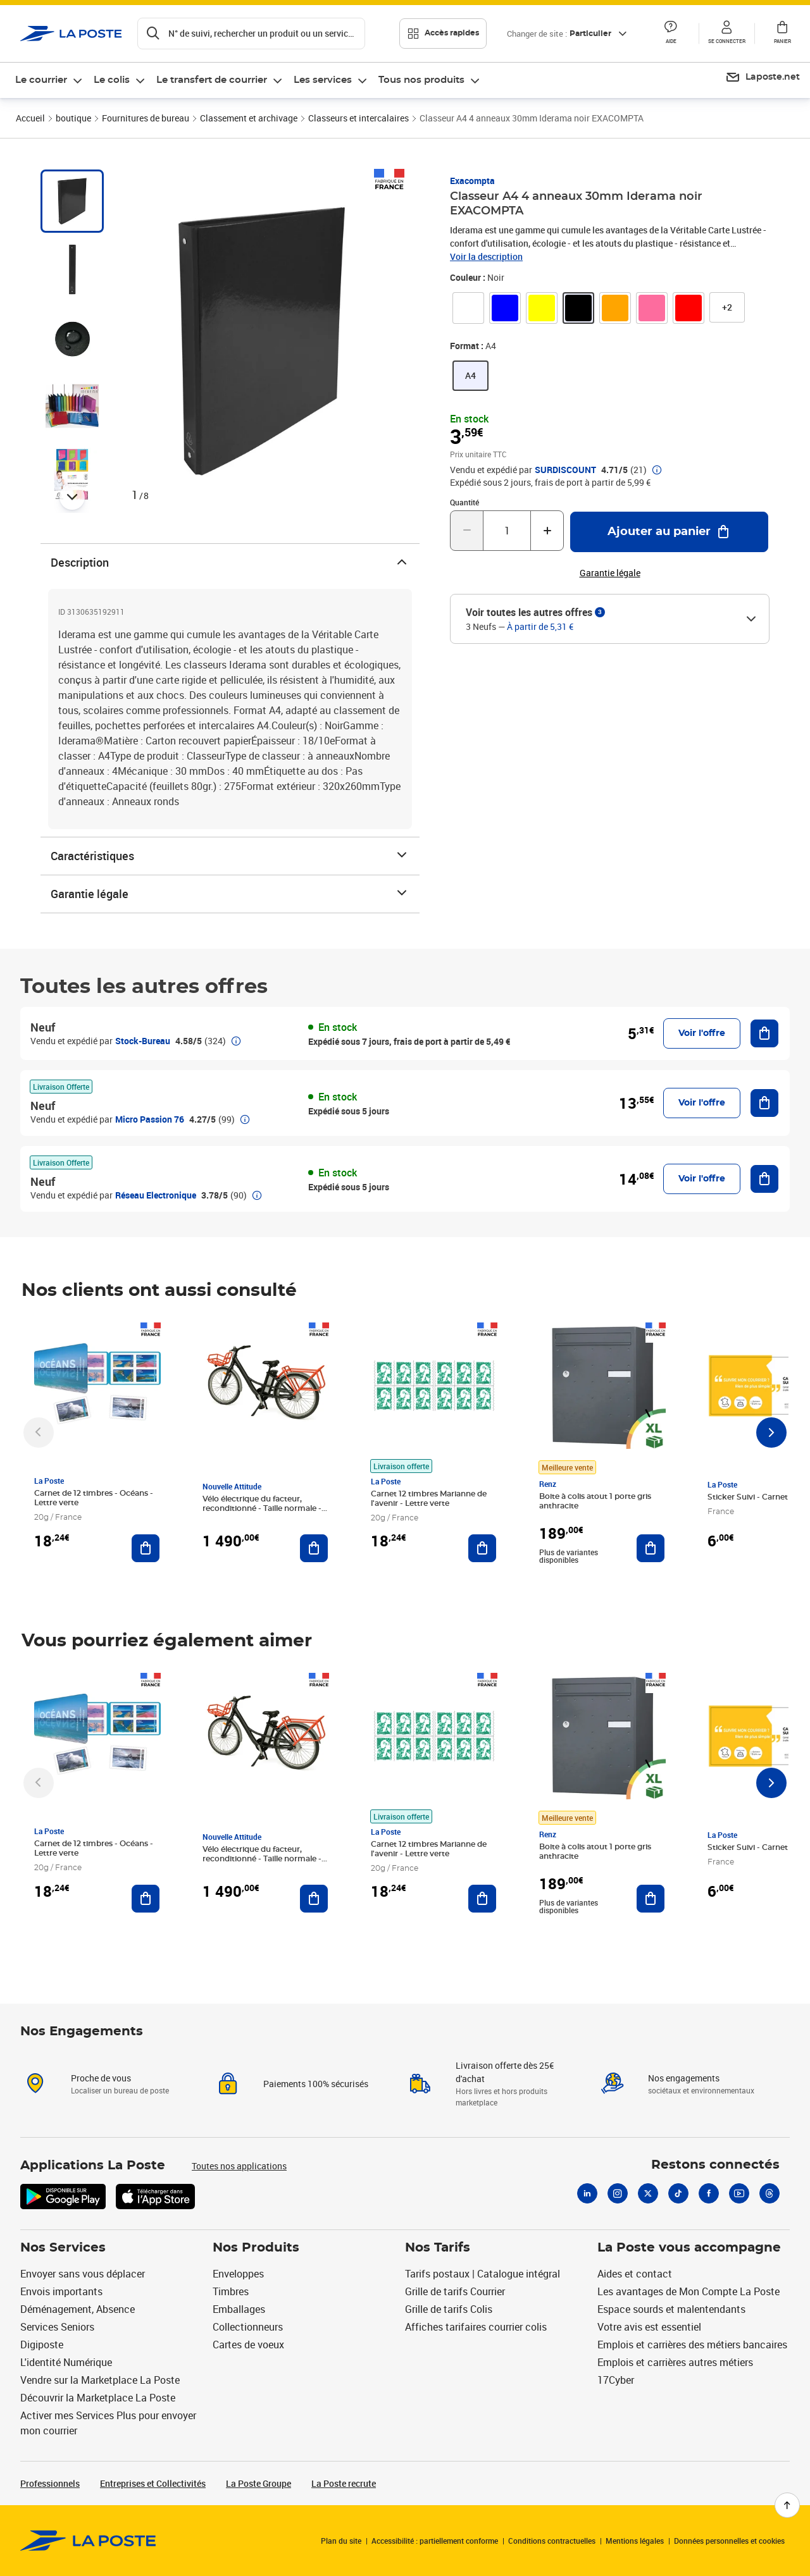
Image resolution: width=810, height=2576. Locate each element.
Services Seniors (57, 2327)
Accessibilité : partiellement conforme (434, 2541)
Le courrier (41, 80)
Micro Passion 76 (149, 1119)
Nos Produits (256, 2247)
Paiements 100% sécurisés (315, 2084)
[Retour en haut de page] (787, 2505)
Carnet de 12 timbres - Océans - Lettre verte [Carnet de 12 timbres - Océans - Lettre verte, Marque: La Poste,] (93, 1498)
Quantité (464, 502)
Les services (323, 80)
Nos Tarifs (437, 2247)
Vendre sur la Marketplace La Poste (100, 2380)
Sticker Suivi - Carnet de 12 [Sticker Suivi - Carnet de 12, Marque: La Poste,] (758, 1497)
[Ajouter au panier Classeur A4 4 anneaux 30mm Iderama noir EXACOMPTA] (669, 531)
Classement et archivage (248, 118)
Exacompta (472, 181)
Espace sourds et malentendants (671, 2309)
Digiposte (41, 2344)
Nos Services (63, 2247)
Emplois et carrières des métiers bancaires (692, 2344)
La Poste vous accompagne (689, 2247)
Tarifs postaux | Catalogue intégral (482, 2274)
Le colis (112, 80)
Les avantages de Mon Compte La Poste (688, 2291)
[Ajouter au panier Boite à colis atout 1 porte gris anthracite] (650, 1548)
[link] (468, 308)
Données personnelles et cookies (729, 2541)
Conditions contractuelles (551, 2541)
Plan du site (341, 2541)
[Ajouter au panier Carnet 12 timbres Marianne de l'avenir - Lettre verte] (482, 1548)
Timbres (231, 2291)
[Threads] (769, 2193)
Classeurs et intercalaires (358, 118)
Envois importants (61, 2291)
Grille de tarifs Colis (448, 2309)
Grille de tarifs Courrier (455, 2291)
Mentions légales (635, 2541)
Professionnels (50, 2483)
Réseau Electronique (155, 1195)
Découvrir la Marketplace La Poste (97, 2398)
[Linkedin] (587, 2193)
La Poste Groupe (258, 2483)
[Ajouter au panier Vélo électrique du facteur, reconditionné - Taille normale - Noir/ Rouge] (314, 1548)
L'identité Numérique (66, 2362)
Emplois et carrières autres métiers (675, 2362)
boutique (73, 118)
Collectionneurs (248, 2327)
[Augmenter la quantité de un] (547, 530)
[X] (648, 2193)
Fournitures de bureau (145, 118)
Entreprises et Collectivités (153, 2483)
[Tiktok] (678, 2193)
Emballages (239, 2309)
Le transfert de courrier (211, 80)
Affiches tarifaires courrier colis (476, 2327)
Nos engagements (684, 2078)
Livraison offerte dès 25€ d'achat (505, 2072)
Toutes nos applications (239, 2166)
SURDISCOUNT (565, 470)
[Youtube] (739, 2193)
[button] (671, 33)
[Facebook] (709, 2193)
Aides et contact (634, 2274)
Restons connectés (715, 2165)
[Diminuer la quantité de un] (467, 530)
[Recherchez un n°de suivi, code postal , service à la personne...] (251, 33)
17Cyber (615, 2380)
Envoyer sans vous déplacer (82, 2274)
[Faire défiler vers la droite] (771, 1432)
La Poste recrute (343, 2483)
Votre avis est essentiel (649, 2327)
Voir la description (486, 256)
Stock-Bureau (142, 1041)
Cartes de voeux (248, 2344)
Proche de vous (101, 2078)
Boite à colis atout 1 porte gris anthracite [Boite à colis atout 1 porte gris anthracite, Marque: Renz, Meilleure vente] (595, 1501)
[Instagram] (618, 2193)
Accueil (30, 118)
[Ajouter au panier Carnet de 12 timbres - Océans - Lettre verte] (145, 1548)
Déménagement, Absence (77, 2309)
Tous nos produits (421, 80)
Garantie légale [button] (610, 573)
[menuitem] (49, 80)
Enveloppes (238, 2274)
